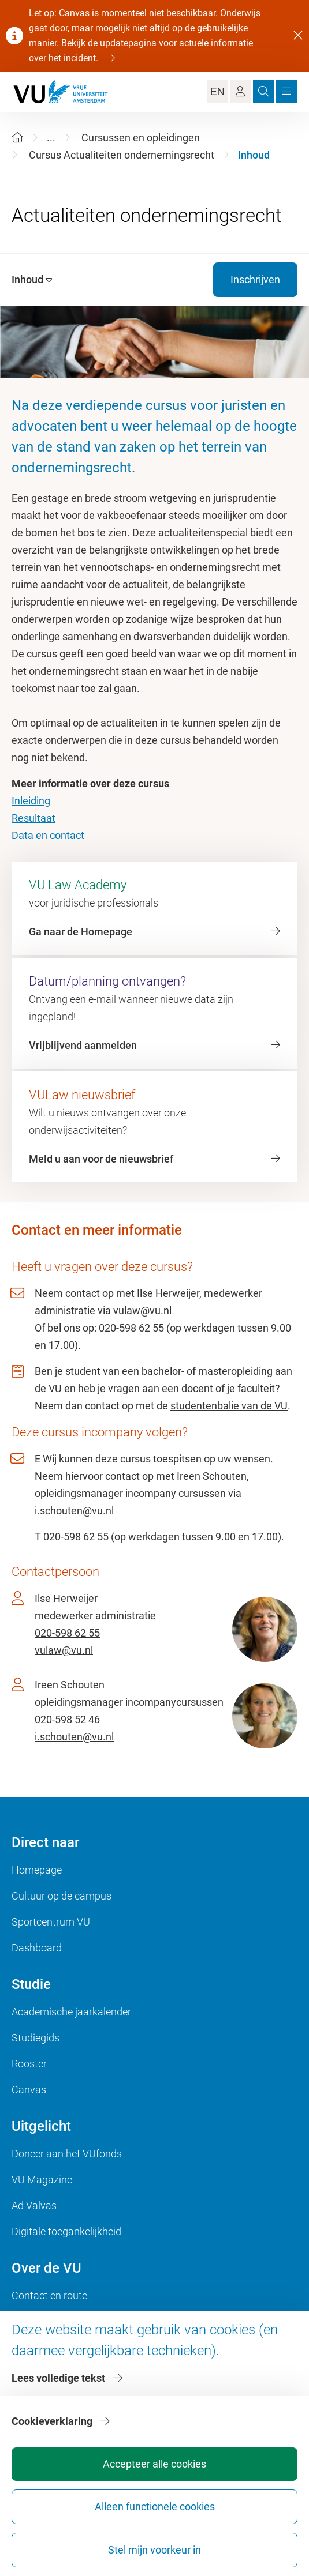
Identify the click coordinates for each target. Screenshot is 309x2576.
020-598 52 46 (67, 1719)
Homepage (37, 1870)
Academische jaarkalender (71, 2012)
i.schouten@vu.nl (74, 1511)
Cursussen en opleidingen (140, 137)
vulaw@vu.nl (142, 1310)
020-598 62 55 (67, 1633)
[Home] (17, 137)
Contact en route (49, 2295)
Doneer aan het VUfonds (67, 2154)
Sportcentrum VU (51, 1922)
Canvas (29, 2090)
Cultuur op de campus (61, 1896)
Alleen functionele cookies (155, 2506)
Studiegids (35, 2038)
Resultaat (33, 818)
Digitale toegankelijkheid (66, 2231)
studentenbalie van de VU (229, 1406)
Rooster (29, 2064)
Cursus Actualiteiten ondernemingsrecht (121, 155)
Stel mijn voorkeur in (154, 2550)
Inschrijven (255, 279)
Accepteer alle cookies (154, 2464)
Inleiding (31, 801)
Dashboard (37, 1948)
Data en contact (48, 835)
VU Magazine (42, 2179)
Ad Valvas (34, 2205)
